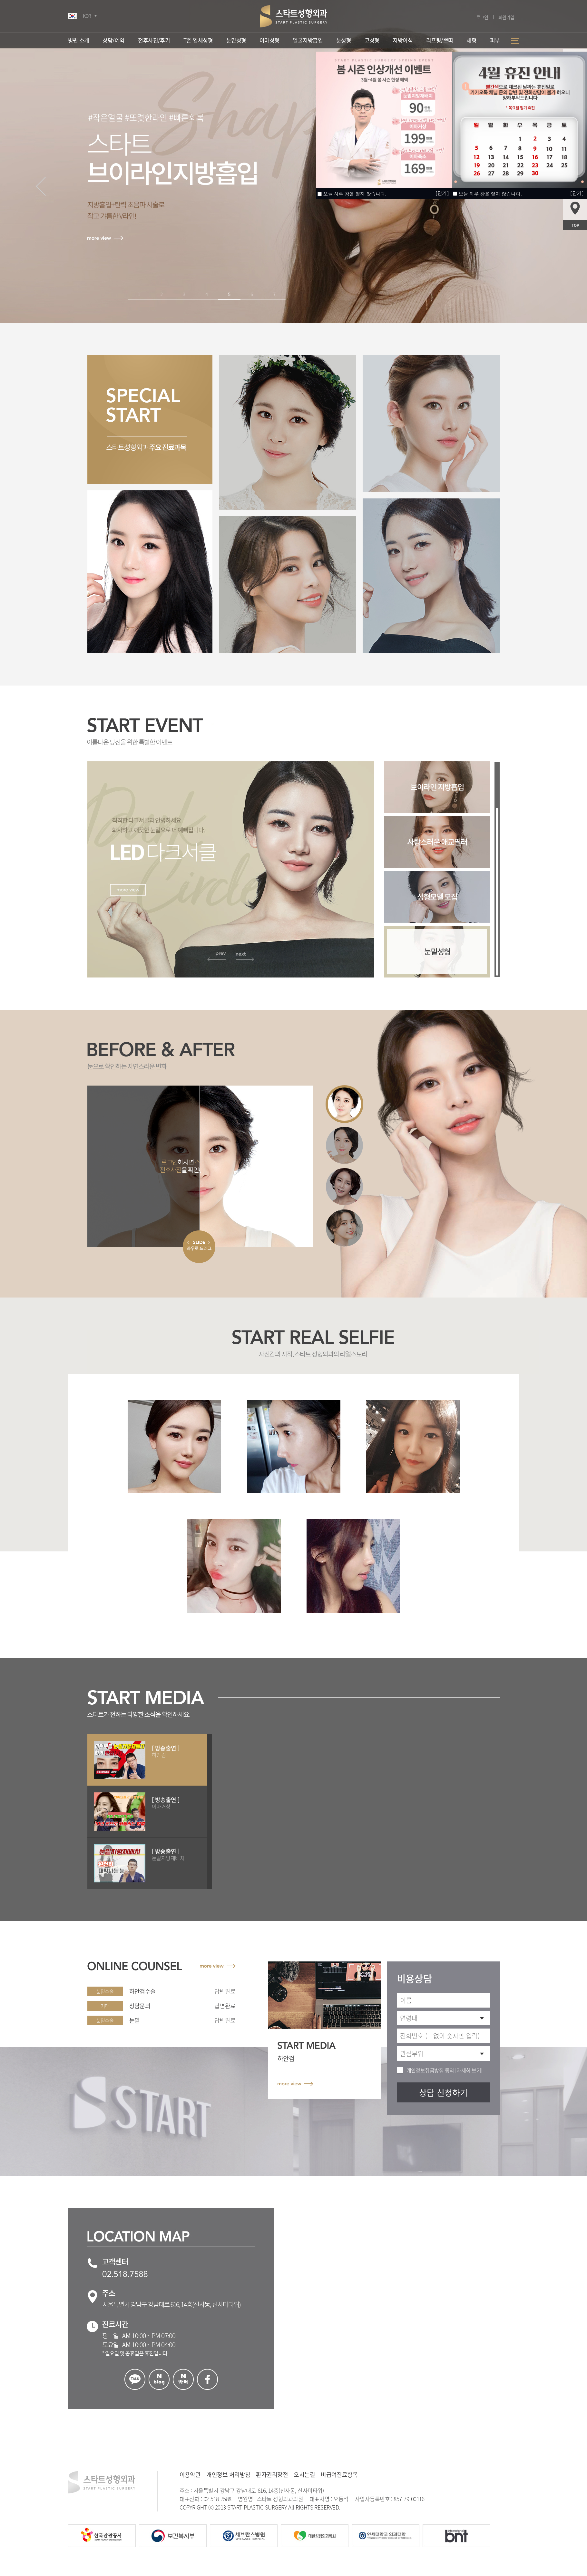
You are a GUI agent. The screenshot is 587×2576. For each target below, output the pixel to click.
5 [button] (229, 294)
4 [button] (206, 294)
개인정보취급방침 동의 (430, 2070)
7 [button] (274, 294)
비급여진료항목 (339, 2474)
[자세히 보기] (468, 2070)
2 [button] (161, 294)
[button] (41, 186)
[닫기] (577, 193)
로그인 (482, 17)
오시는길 (304, 2474)
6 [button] (251, 294)
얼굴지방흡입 (308, 40)
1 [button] (139, 294)
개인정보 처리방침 (228, 2474)
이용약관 (190, 2474)
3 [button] (184, 294)
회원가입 (506, 17)
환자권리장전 (272, 2474)
